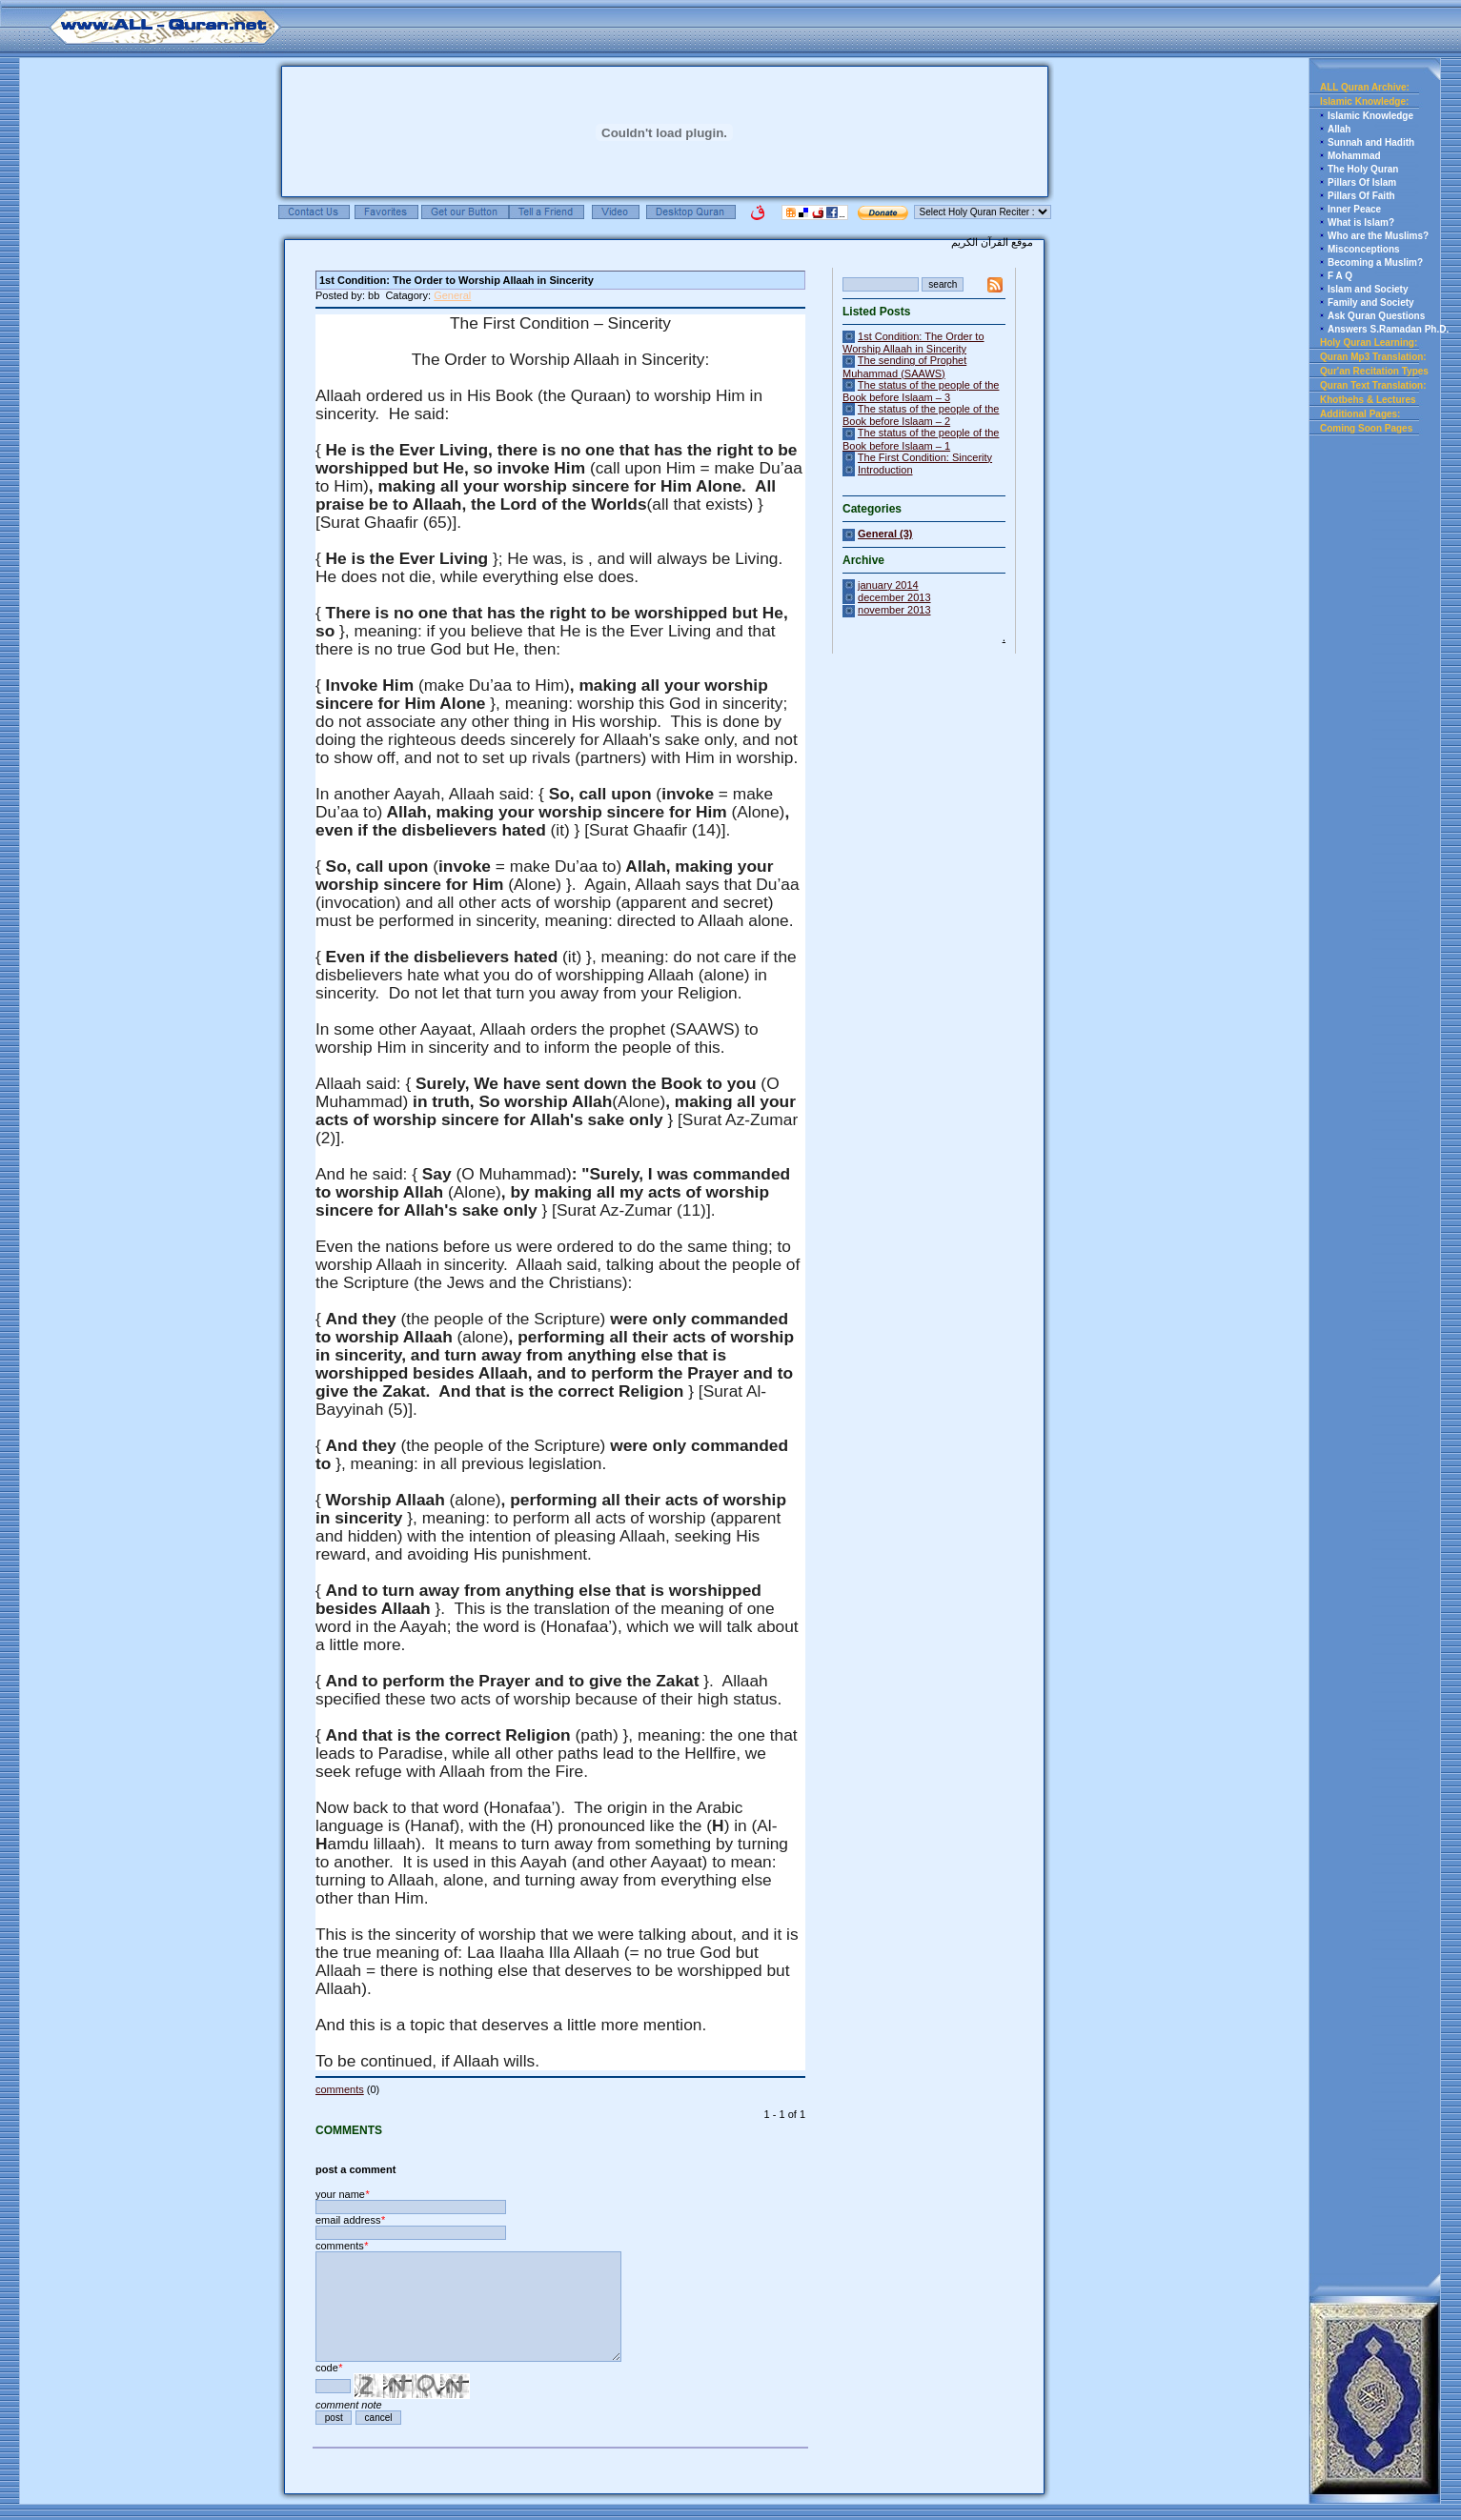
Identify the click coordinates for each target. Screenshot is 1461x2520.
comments (339, 2089)
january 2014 (888, 585)
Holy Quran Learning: (1368, 342)
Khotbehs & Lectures (1368, 399)
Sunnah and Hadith (1371, 142)
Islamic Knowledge (1370, 116)
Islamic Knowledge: (1364, 101)
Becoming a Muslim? (1375, 262)
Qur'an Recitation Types (1374, 371)
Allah (1339, 129)
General (452, 295)
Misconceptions (1364, 249)
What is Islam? (1361, 222)
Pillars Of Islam (1362, 182)
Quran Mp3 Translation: (1373, 357)
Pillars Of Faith (1361, 196)
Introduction (885, 469)
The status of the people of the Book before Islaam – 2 (920, 415)
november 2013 (894, 609)
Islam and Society (1368, 289)
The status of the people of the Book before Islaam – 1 (920, 439)
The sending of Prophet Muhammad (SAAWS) (904, 366)
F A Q (1340, 276)
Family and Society (1371, 302)
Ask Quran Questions (1376, 316)
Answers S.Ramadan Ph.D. (1388, 329)
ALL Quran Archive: (1365, 87)
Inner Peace (1354, 209)
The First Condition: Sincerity (925, 457)
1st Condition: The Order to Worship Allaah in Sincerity (913, 342)
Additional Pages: (1360, 414)
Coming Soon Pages (1366, 428)
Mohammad (1354, 156)
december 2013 (894, 597)
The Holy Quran (1363, 169)
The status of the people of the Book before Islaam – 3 (920, 391)
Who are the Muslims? (1378, 236)
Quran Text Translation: (1373, 385)
